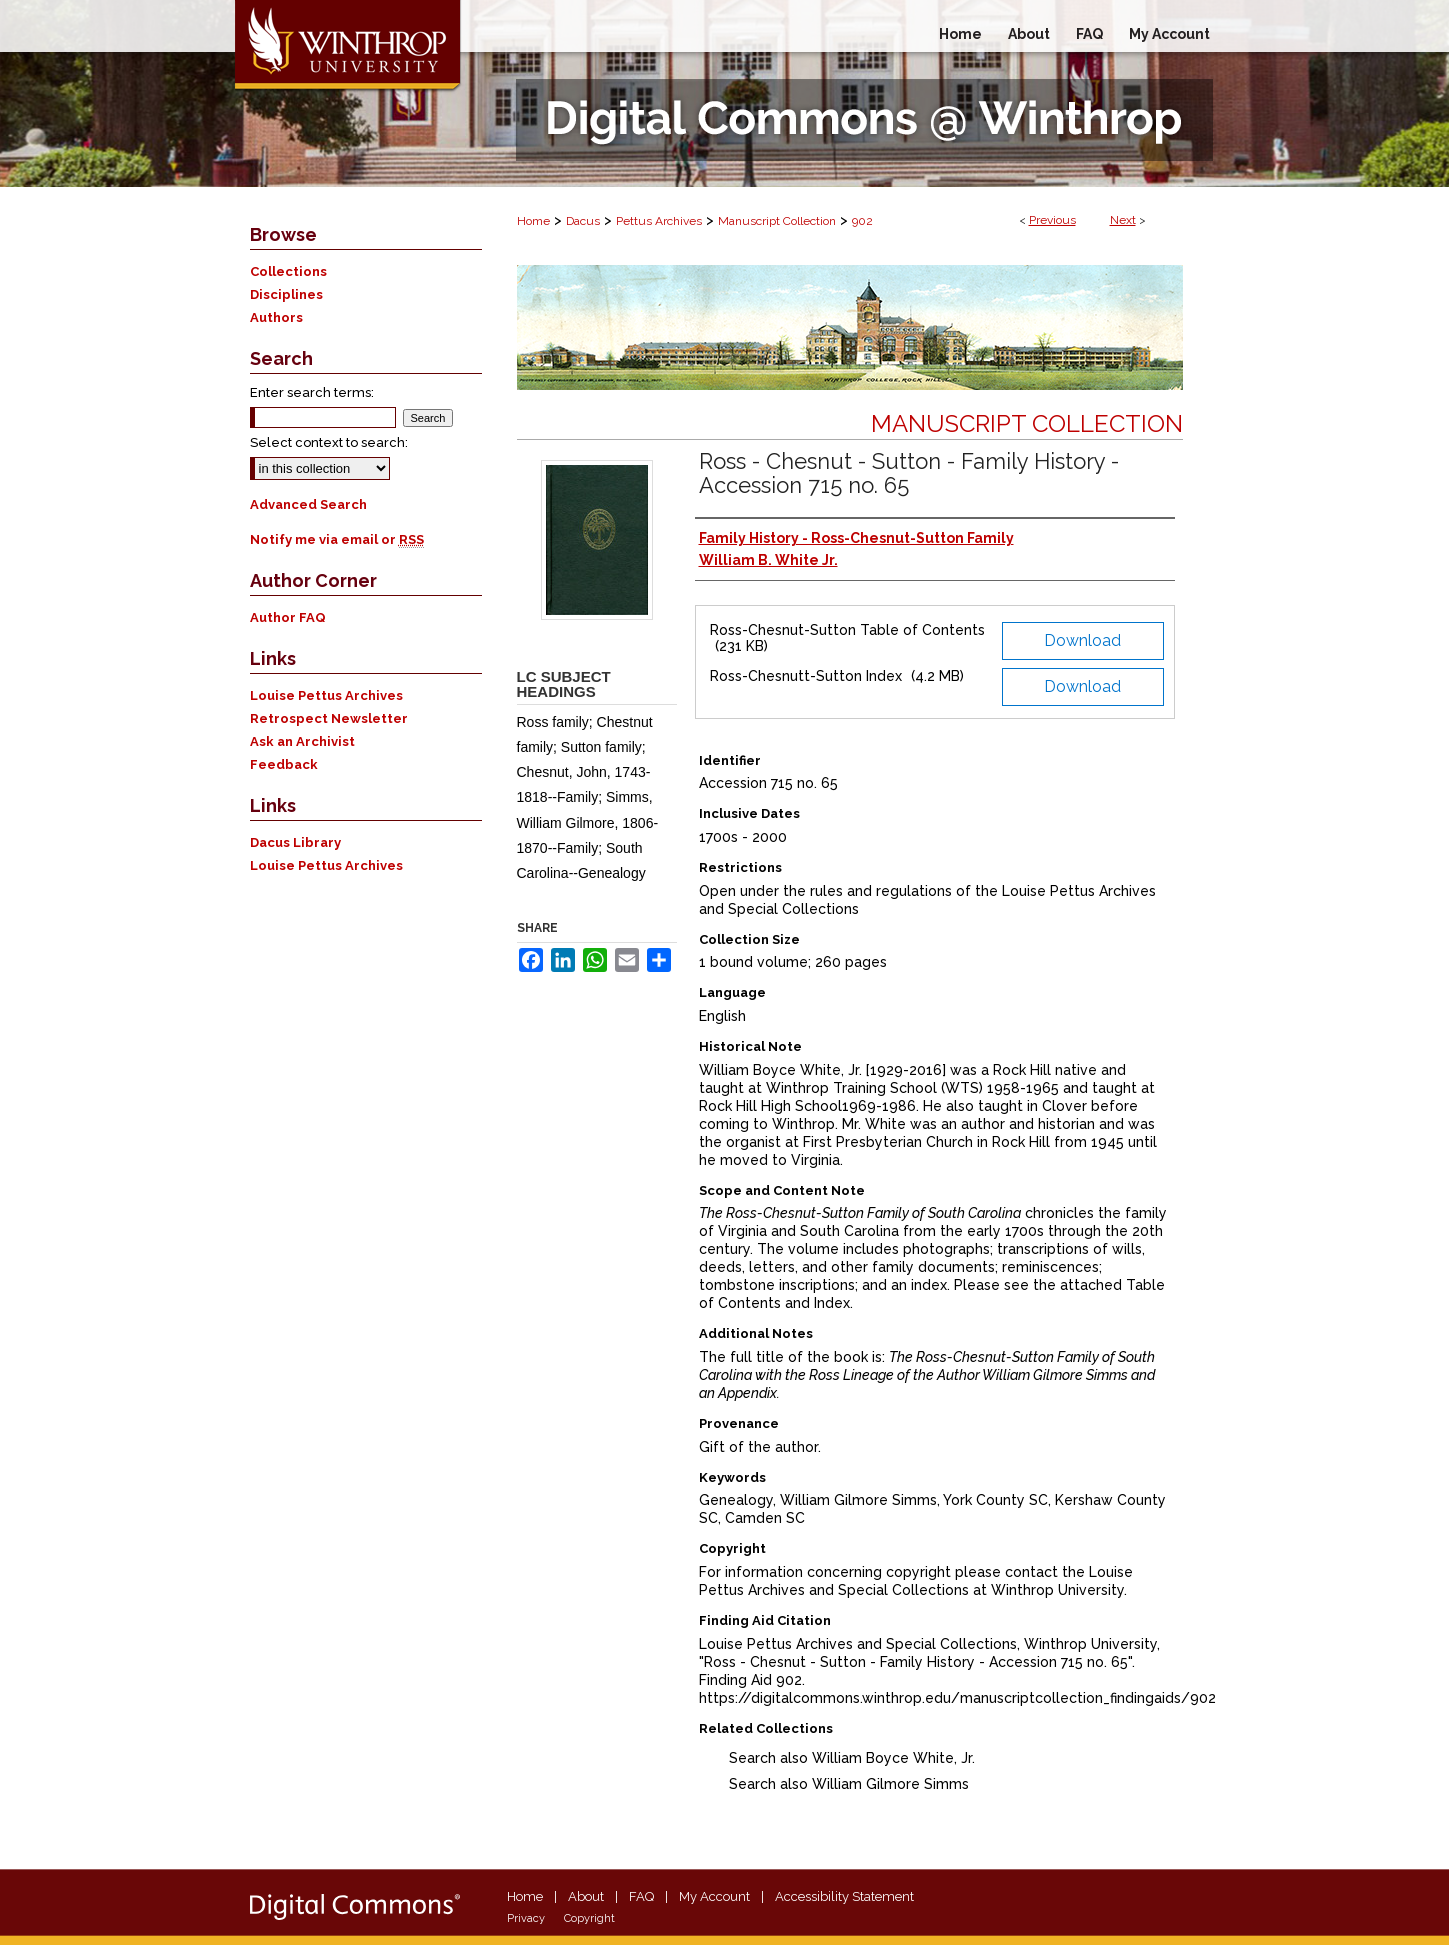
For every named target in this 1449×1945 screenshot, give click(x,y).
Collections (288, 271)
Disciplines (286, 294)
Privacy (526, 1918)
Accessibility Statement (844, 1896)
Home (533, 221)
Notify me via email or (337, 539)
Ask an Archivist (302, 741)
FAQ (641, 1896)
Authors (276, 317)
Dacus (583, 221)
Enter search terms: (312, 392)
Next (1123, 220)
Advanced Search (308, 504)
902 (862, 221)
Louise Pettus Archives (326, 695)
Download (1082, 640)
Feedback (284, 764)
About (586, 1896)
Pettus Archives (659, 221)
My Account (714, 1896)
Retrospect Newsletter (329, 718)
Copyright (589, 1918)
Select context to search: (329, 442)
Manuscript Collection (777, 221)
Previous (1052, 220)
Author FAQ (288, 617)
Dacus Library (295, 842)
